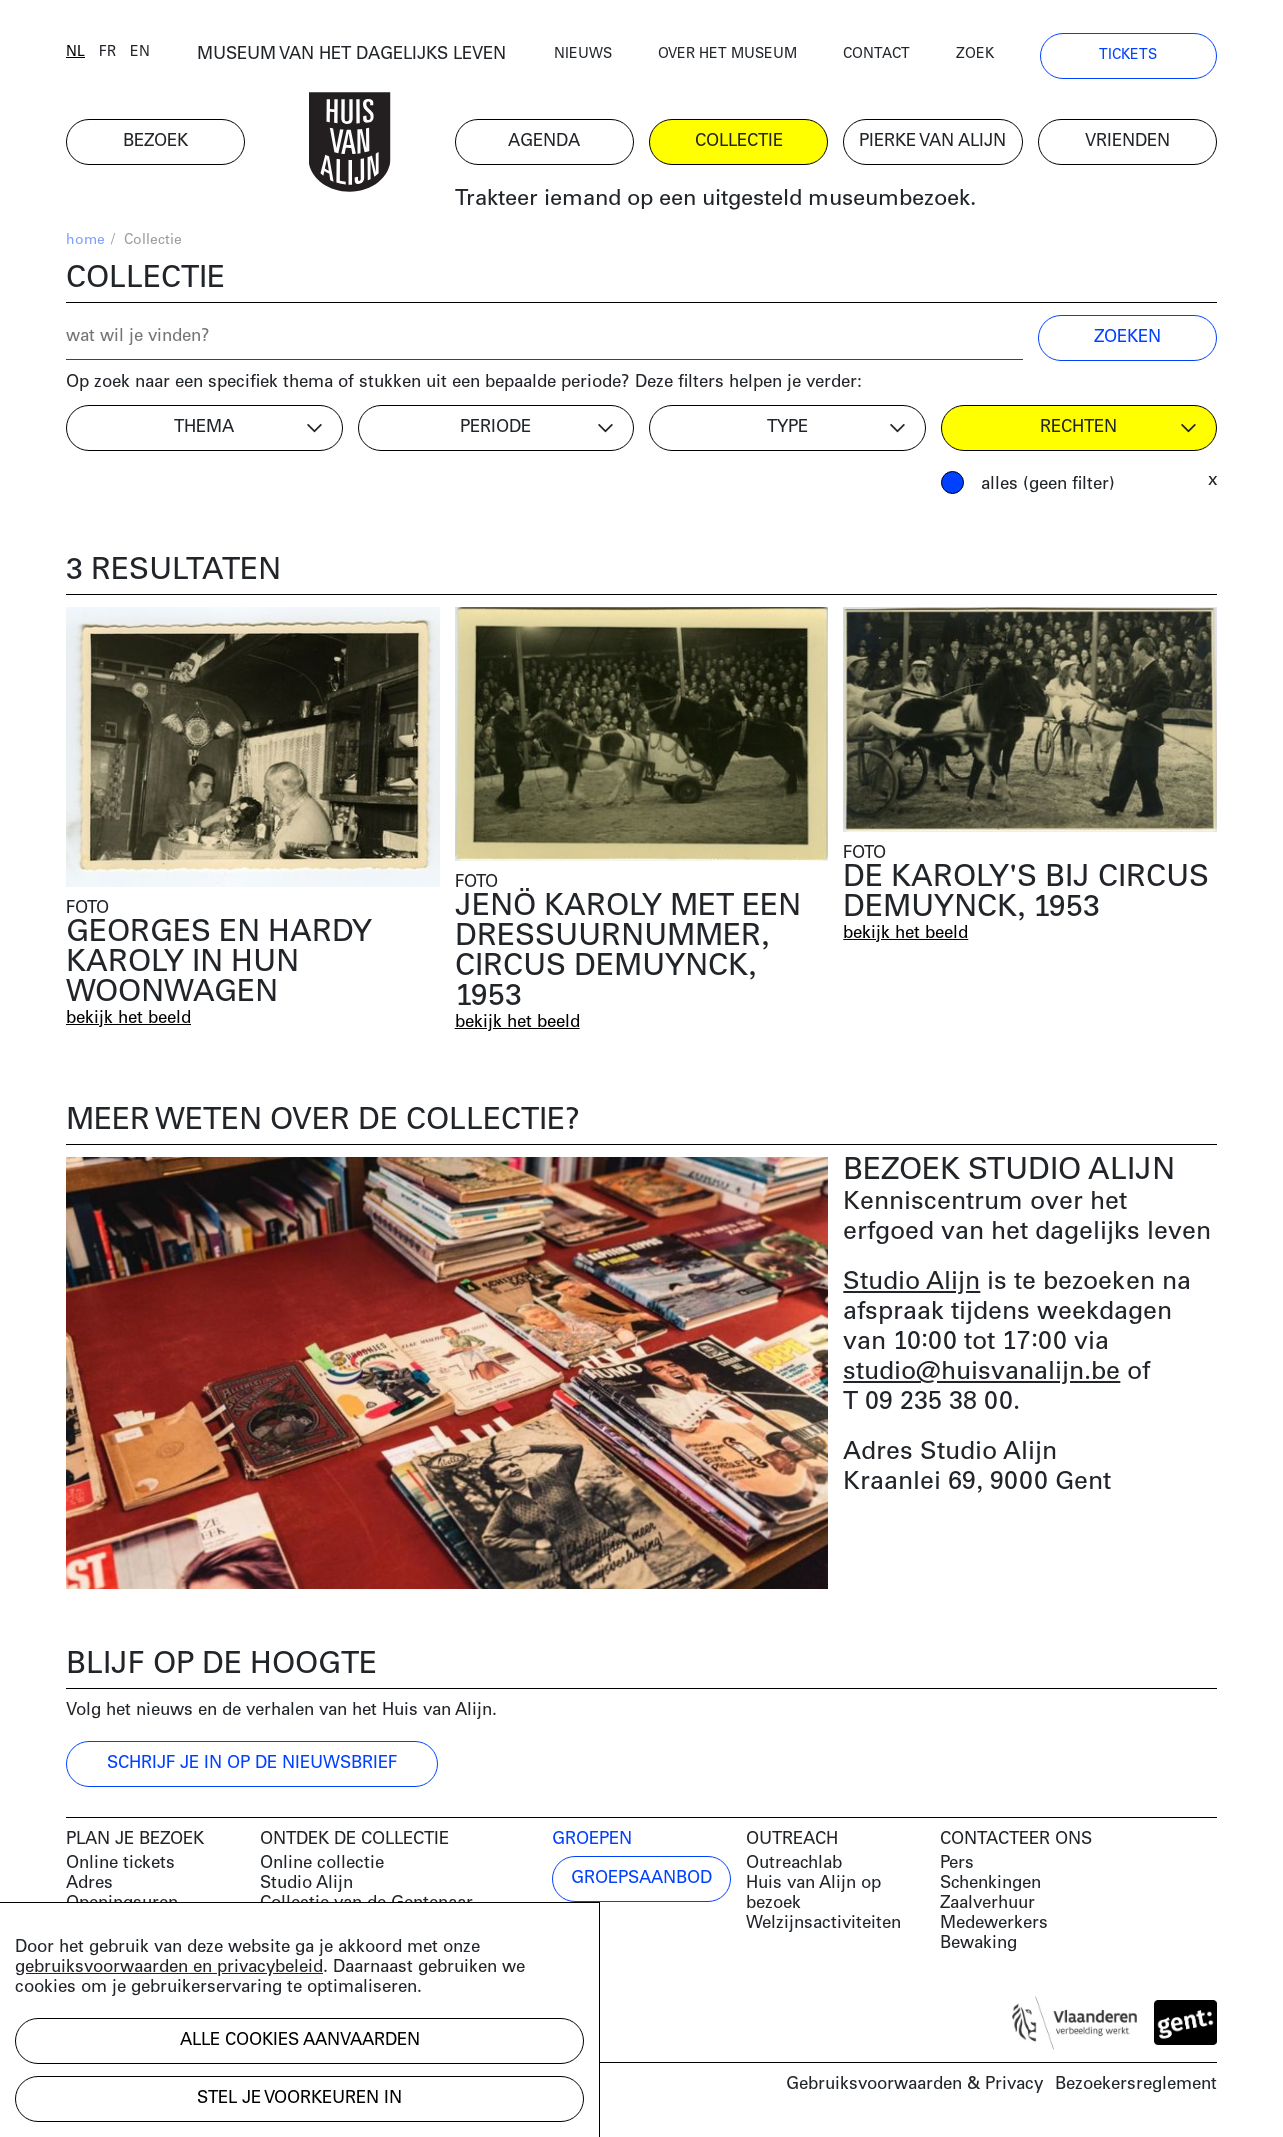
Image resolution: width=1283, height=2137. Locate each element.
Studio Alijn (911, 1282)
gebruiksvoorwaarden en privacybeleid (169, 1967)
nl (75, 52)
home (85, 240)
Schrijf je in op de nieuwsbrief (252, 1763)
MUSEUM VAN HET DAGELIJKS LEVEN (351, 54)
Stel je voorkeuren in (299, 2098)
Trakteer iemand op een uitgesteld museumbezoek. (715, 199)
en (140, 52)
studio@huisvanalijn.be (981, 1372)
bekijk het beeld (128, 1018)
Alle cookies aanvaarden (300, 2040)
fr (107, 52)
